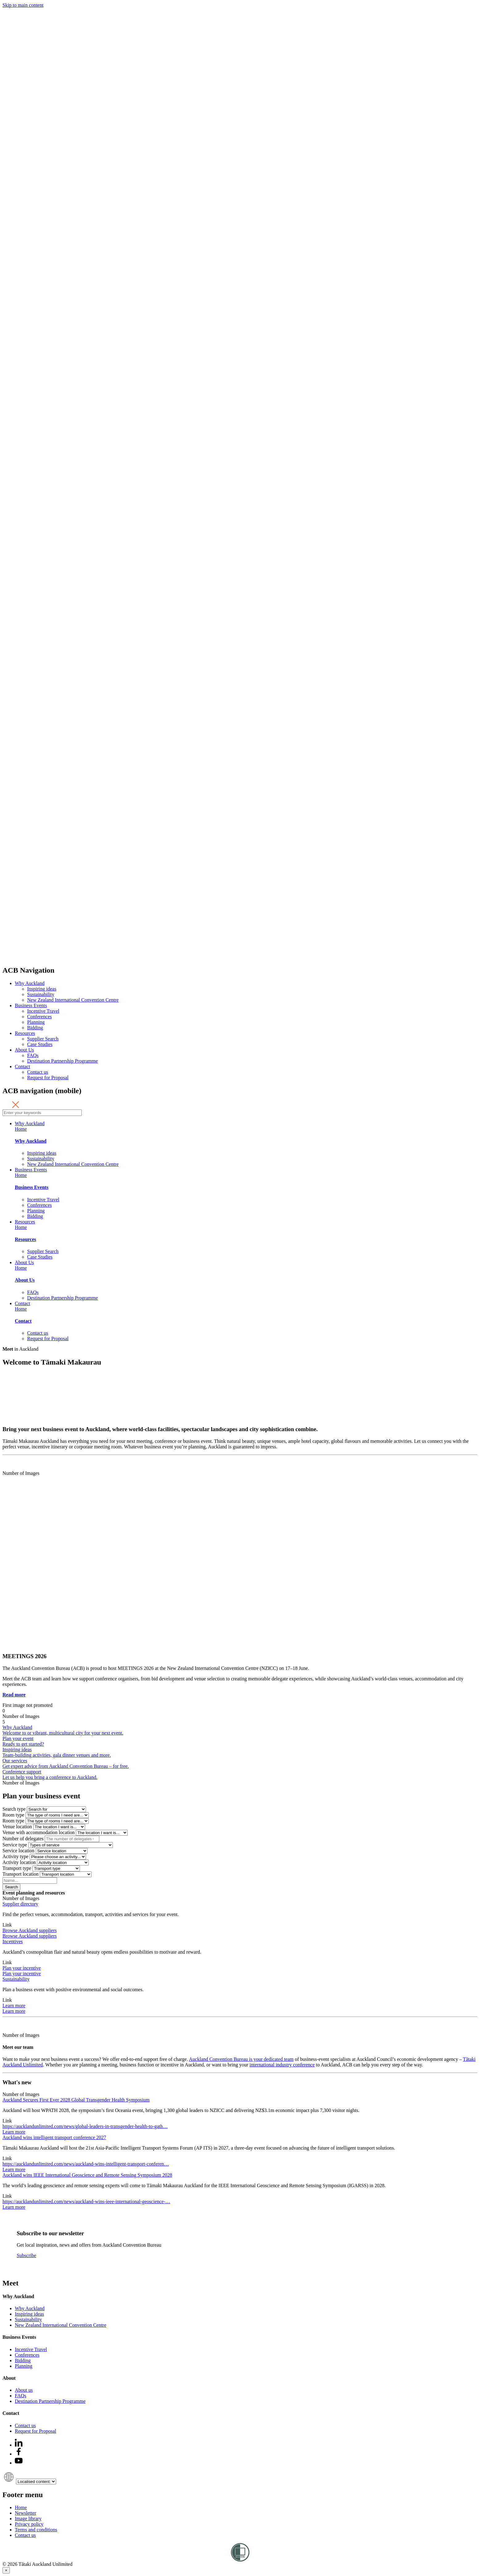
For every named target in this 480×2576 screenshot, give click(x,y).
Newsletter (25, 2513)
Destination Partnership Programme (62, 1061)
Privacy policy (29, 2524)
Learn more (13, 2005)
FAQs (33, 1055)
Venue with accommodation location (38, 1832)
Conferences (39, 1016)
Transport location (20, 1874)
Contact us (37, 1072)
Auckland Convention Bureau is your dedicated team (241, 2059)
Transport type (16, 1868)
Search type (14, 1809)
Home (21, 1129)
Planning (36, 1022)
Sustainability (40, 994)
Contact (22, 1066)
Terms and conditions (36, 2529)
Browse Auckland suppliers (29, 1930)
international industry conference (281, 2064)
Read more (14, 1694)
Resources (25, 1033)
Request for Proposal (47, 1077)
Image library (28, 2518)
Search (11, 1887)
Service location (18, 1850)
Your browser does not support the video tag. (48, 1396)
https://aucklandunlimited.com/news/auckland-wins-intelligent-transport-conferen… (85, 2164)
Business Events (31, 1005)
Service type (14, 1844)
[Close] (6, 2570)
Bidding (35, 1027)
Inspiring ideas (41, 988)
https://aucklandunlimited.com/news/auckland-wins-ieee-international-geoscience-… (86, 2201)
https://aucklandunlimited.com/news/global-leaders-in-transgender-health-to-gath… (85, 2126)
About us (24, 2390)
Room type (13, 1814)
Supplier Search (43, 1038)
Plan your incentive (21, 1968)
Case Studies (39, 1044)
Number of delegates (22, 1838)
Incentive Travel (43, 1011)
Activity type (15, 1856)
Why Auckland (29, 983)
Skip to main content (22, 5)
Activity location (19, 1862)
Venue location (17, 1826)
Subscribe (26, 2255)
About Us (24, 1049)
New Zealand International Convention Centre (73, 1000)
